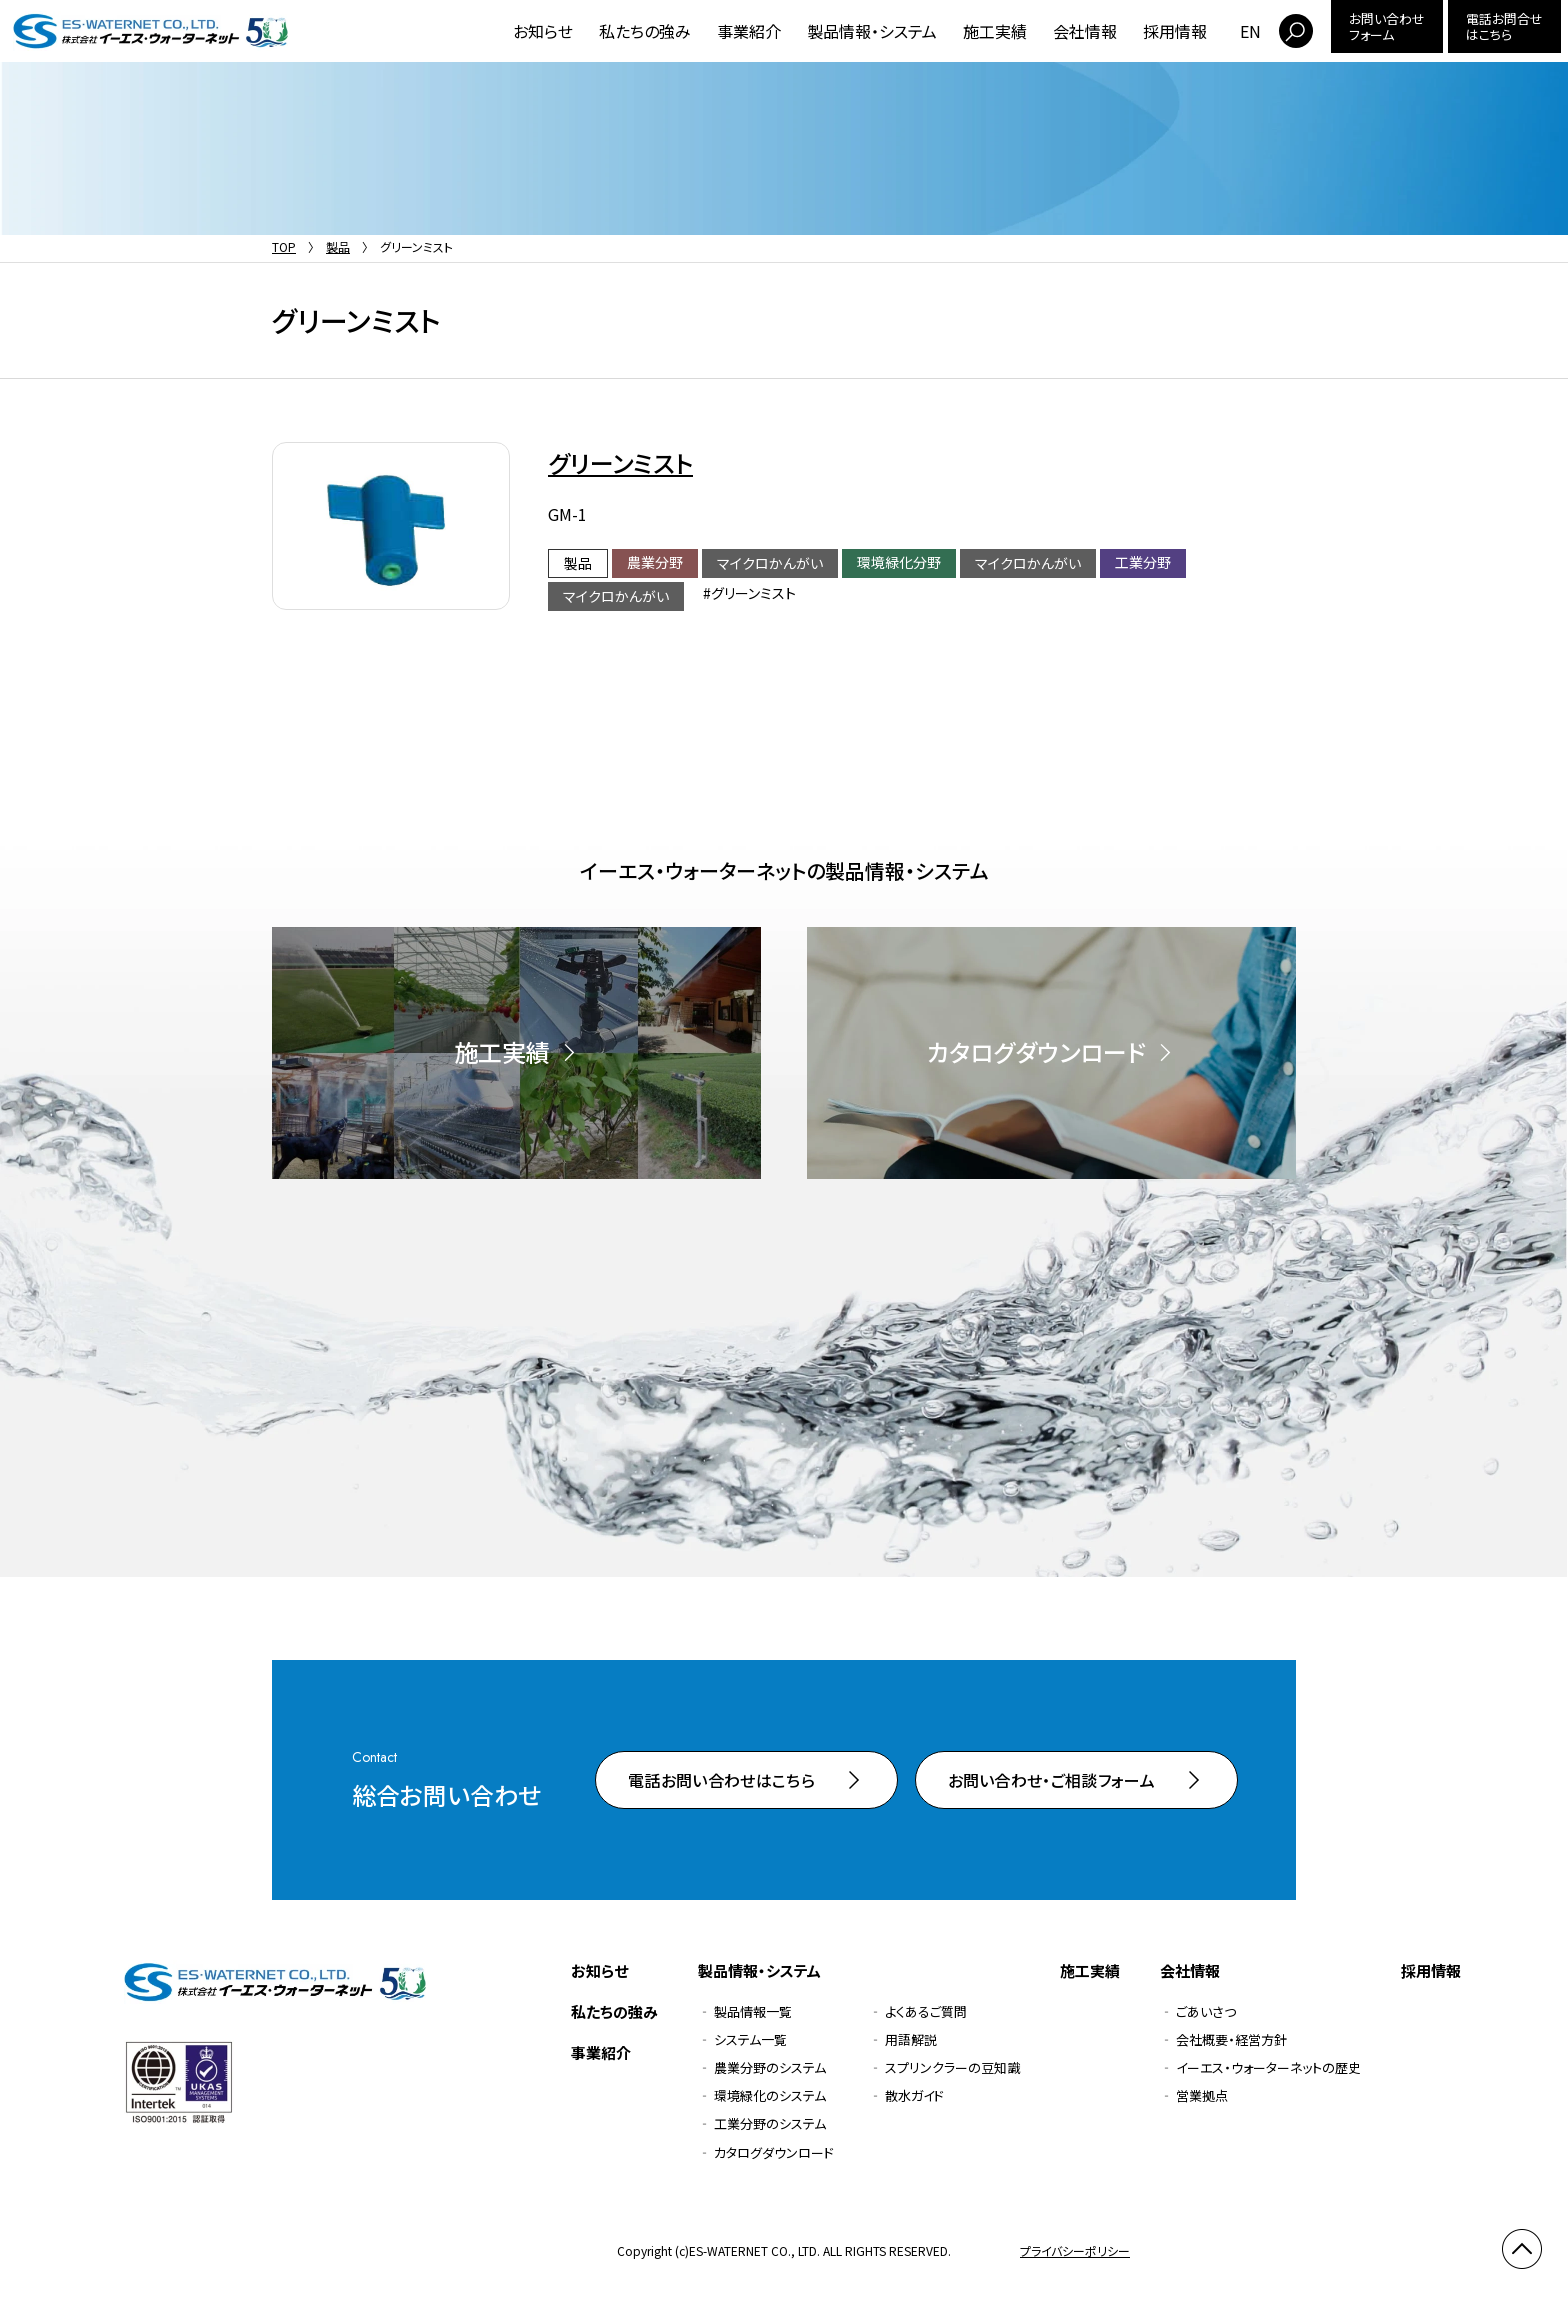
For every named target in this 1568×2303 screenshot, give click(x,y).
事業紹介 (749, 31)
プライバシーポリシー (1075, 2250)
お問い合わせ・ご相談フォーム (1051, 1780)
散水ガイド (914, 2095)
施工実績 (995, 31)
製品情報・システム (872, 31)
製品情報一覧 (753, 2011)
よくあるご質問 (926, 2011)
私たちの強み (645, 31)
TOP (284, 246)
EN (1250, 31)
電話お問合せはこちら (1504, 26)
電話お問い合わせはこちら (721, 1780)
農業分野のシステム (770, 2067)
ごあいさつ (1206, 2011)
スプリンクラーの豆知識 (952, 2067)
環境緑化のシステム (770, 2095)
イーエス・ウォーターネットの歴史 (1268, 2067)
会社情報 (1085, 31)
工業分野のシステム (770, 2123)
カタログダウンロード (774, 2152)
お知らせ (543, 31)
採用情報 (1175, 31)
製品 (338, 246)
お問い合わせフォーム (1387, 26)
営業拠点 (1202, 2095)
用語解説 (911, 2039)
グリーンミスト (620, 462)
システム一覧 (750, 2039)
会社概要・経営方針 (1231, 2039)
